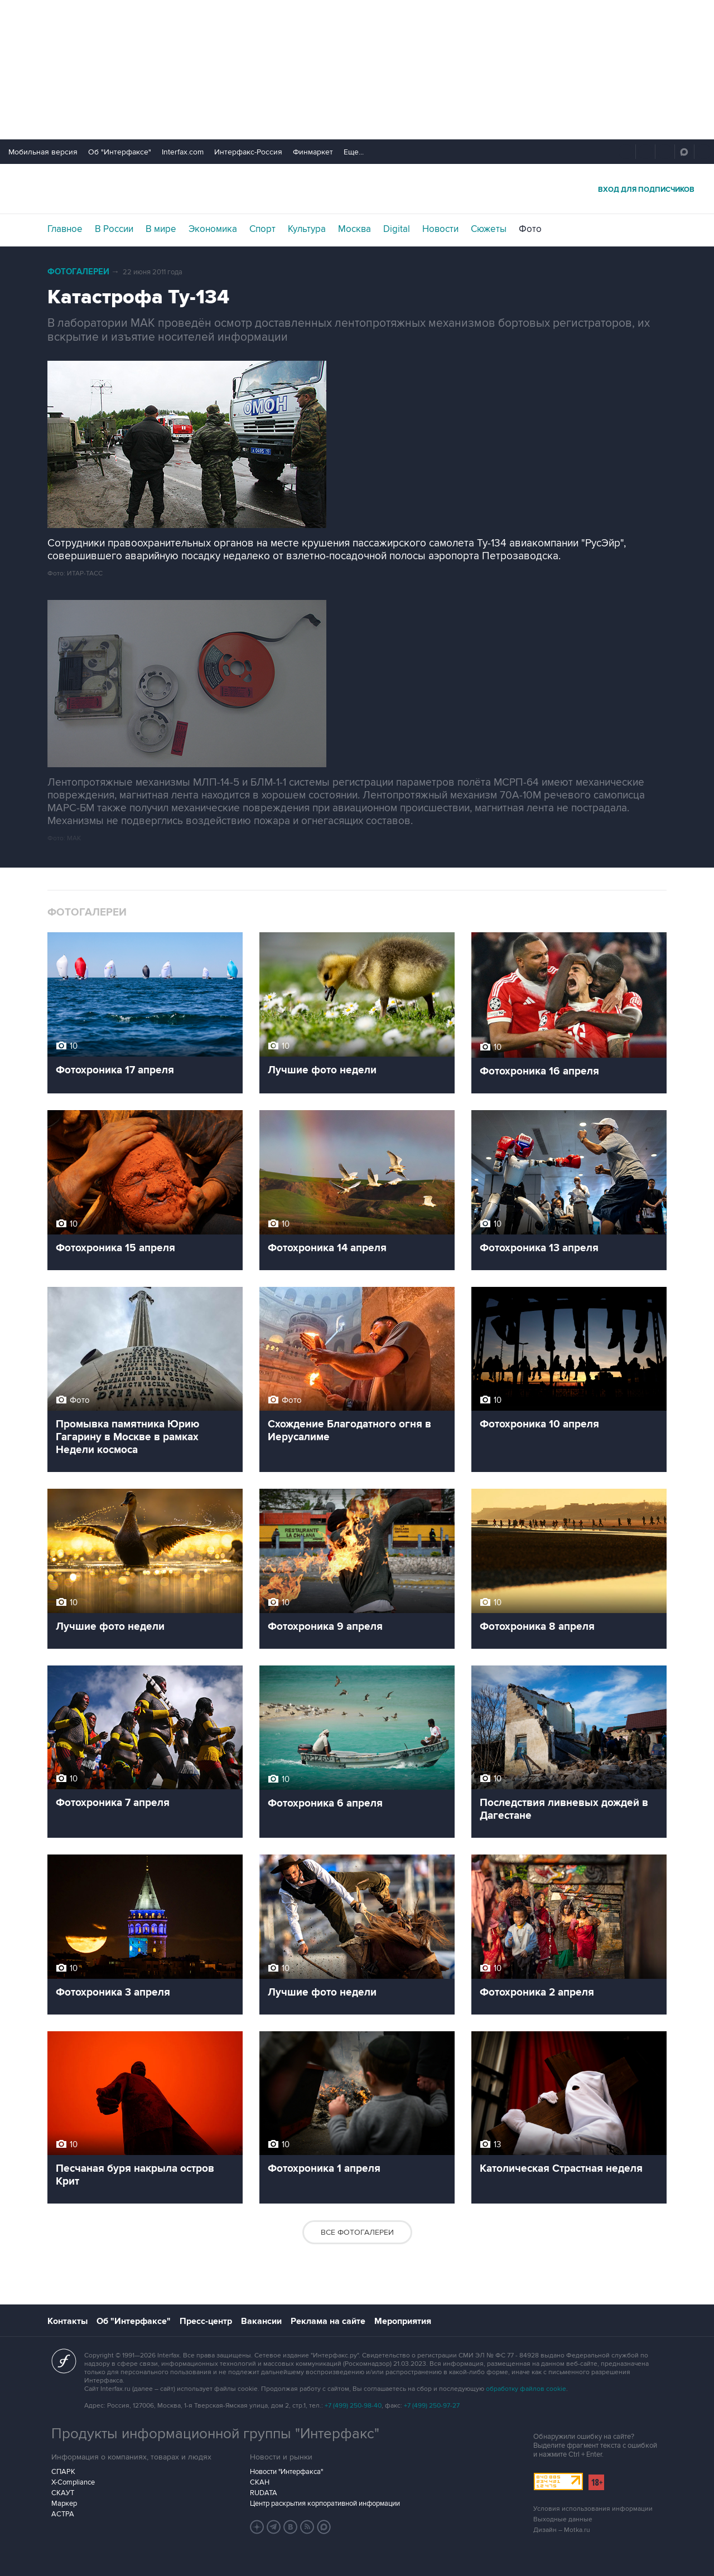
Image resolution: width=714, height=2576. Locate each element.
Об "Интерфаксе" (119, 152)
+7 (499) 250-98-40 (353, 2405)
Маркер (64, 2503)
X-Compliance (73, 2482)
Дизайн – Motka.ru (561, 2530)
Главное (65, 229)
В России (114, 229)
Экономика (213, 229)
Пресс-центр (206, 2321)
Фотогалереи (78, 272)
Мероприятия (402, 2321)
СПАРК (63, 2471)
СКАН (259, 2482)
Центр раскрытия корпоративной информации (325, 2503)
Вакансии (261, 2321)
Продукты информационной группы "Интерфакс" (215, 2434)
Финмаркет (313, 152)
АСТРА (62, 2514)
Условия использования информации (593, 2509)
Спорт (262, 229)
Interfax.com (183, 152)
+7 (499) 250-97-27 (432, 2405)
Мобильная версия (43, 152)
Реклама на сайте (328, 2321)
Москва (354, 229)
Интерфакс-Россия (248, 152)
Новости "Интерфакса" (286, 2471)
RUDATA (263, 2492)
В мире (161, 229)
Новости (440, 229)
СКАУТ (62, 2492)
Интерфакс (357, 188)
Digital (396, 229)
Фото (530, 229)
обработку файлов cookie (526, 2389)
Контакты (67, 2321)
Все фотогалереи (357, 2232)
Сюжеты (488, 229)
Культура (307, 229)
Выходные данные (562, 2519)
